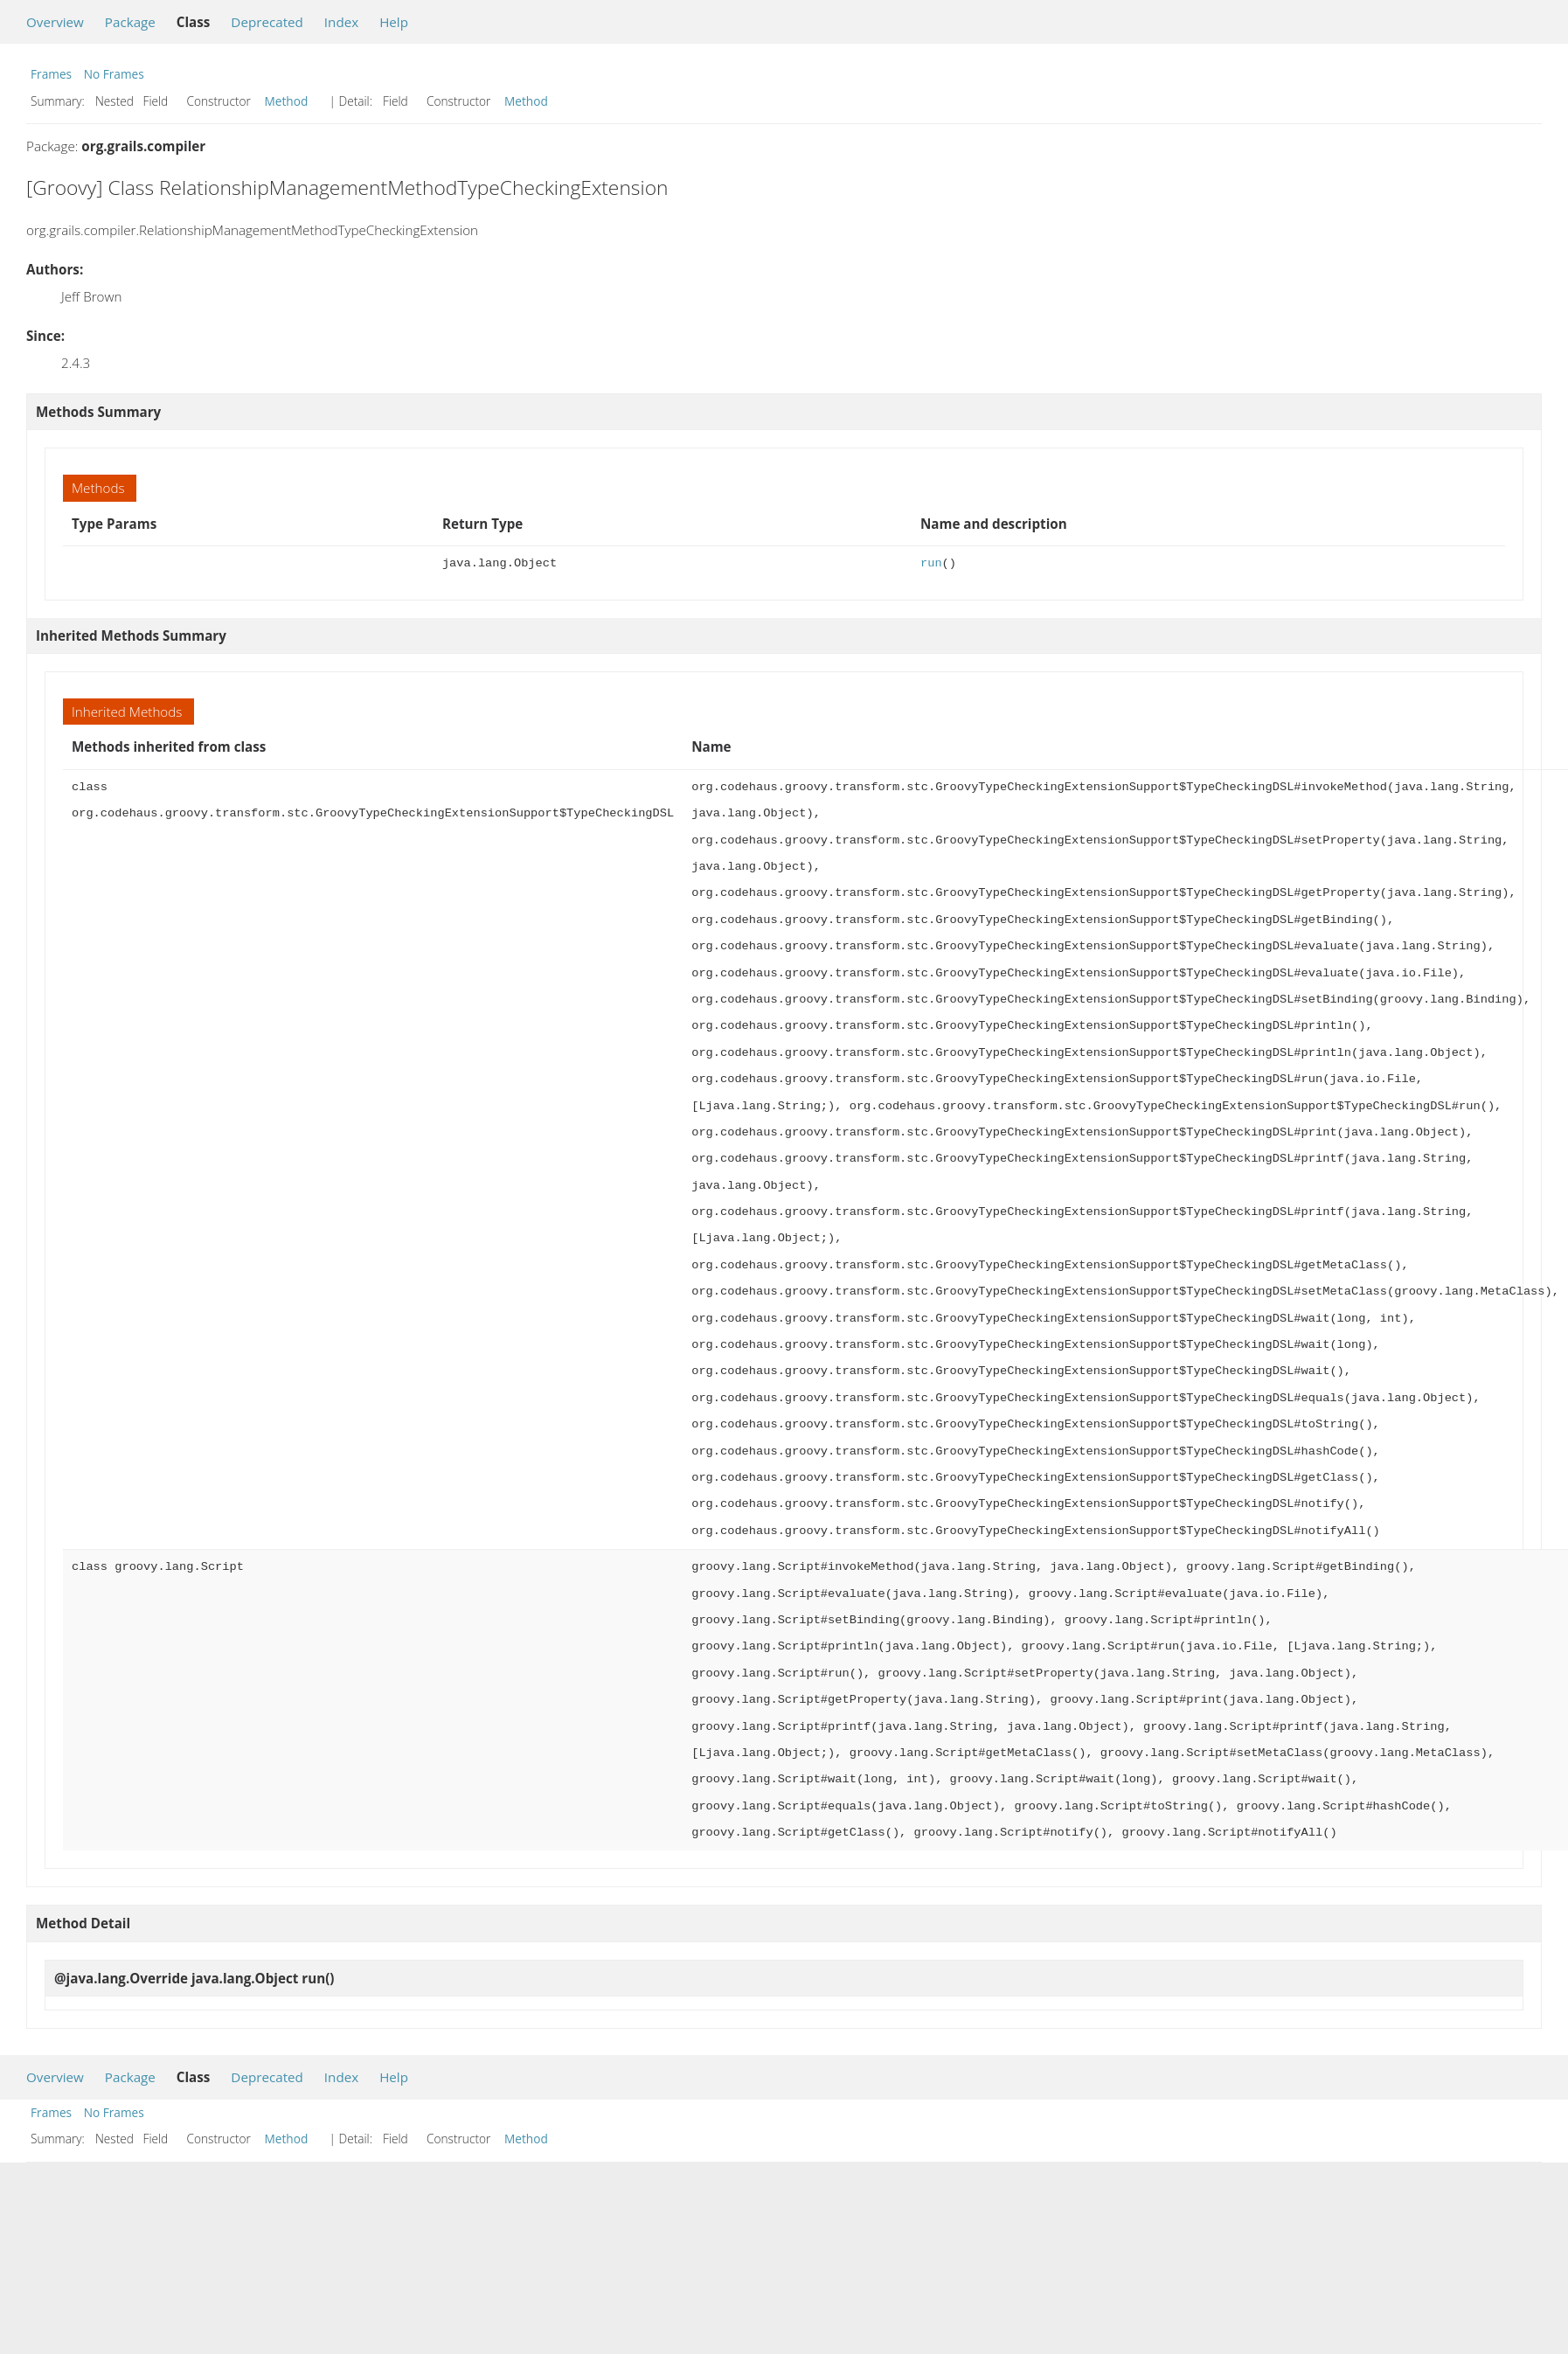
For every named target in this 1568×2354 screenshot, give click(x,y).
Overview (55, 22)
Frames (51, 74)
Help (393, 22)
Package (130, 22)
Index (341, 22)
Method (287, 101)
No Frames (114, 74)
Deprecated (267, 22)
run (931, 563)
